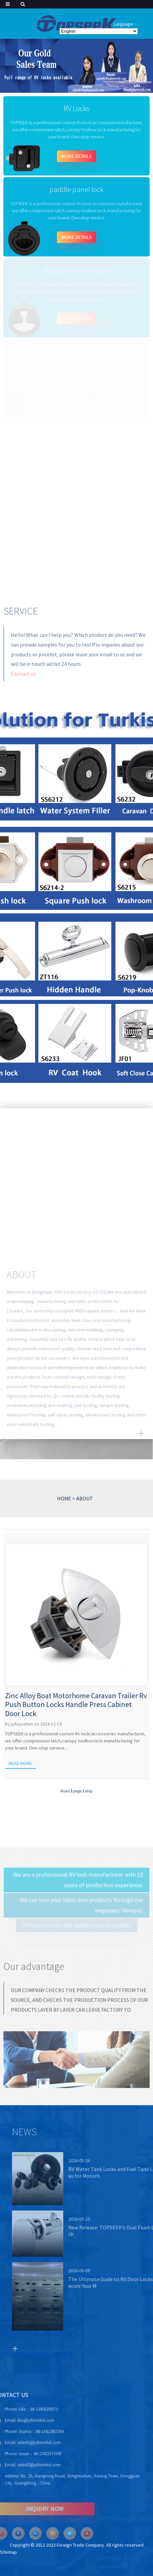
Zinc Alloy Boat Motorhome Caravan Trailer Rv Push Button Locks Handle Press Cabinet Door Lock (76, 1704)
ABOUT (84, 1498)
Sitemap (8, 2552)
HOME (64, 1498)
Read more (20, 1763)
